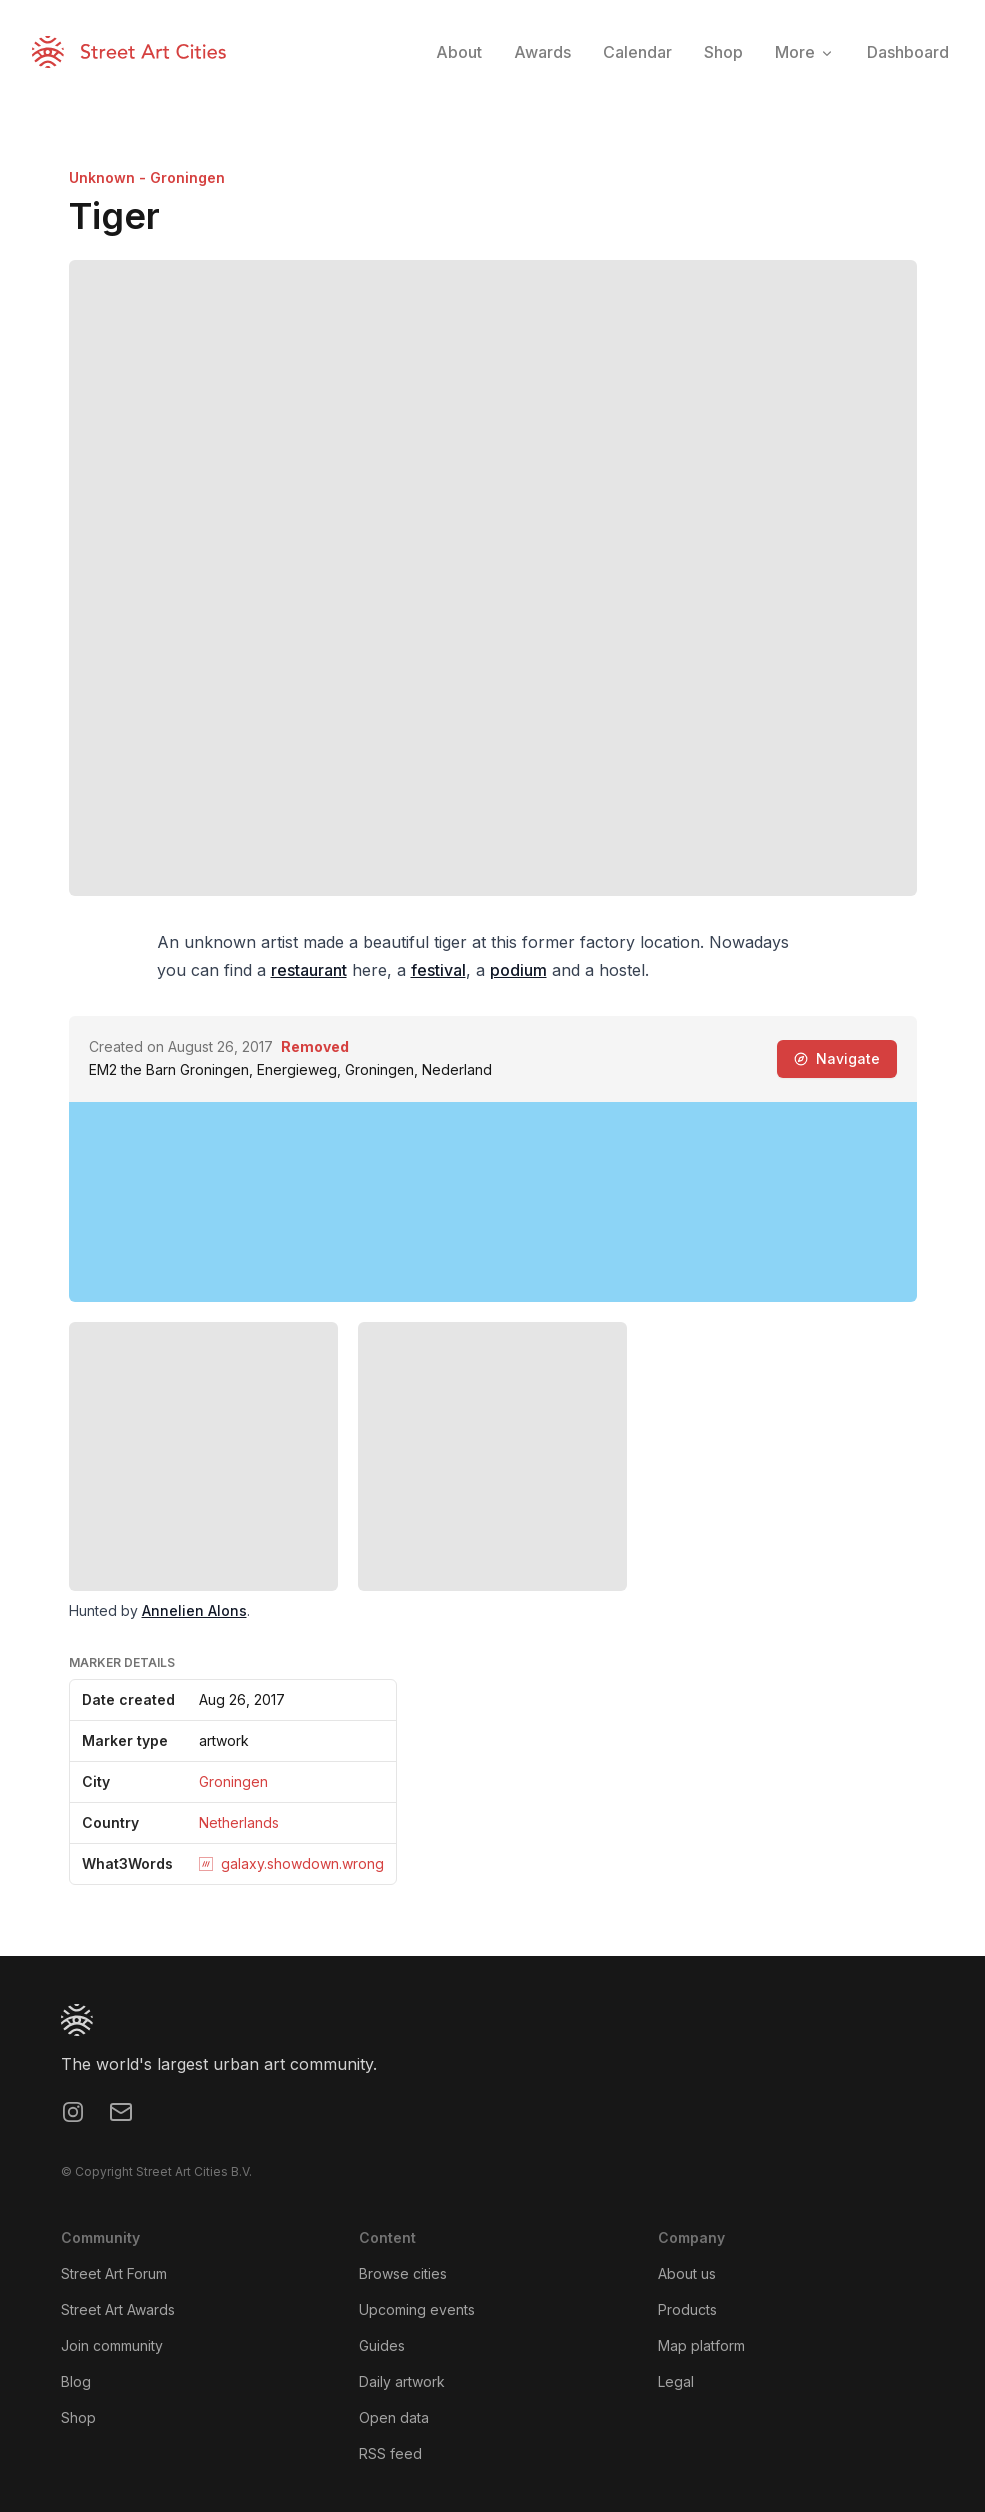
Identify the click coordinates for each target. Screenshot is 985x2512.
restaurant (309, 970)
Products (687, 2309)
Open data (394, 2417)
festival (438, 970)
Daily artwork (402, 2381)
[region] (493, 1202)
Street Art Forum (114, 2273)
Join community (112, 2345)
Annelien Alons (194, 1610)
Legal (676, 2381)
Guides (382, 2345)
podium (518, 970)
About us (687, 2273)
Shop (78, 2417)
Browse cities (403, 2273)
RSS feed (390, 2453)
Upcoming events (417, 2309)
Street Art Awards (118, 2309)
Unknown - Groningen (147, 177)
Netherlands (239, 1822)
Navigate (837, 1058)
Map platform (701, 2345)
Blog (76, 2381)
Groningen (233, 1781)
